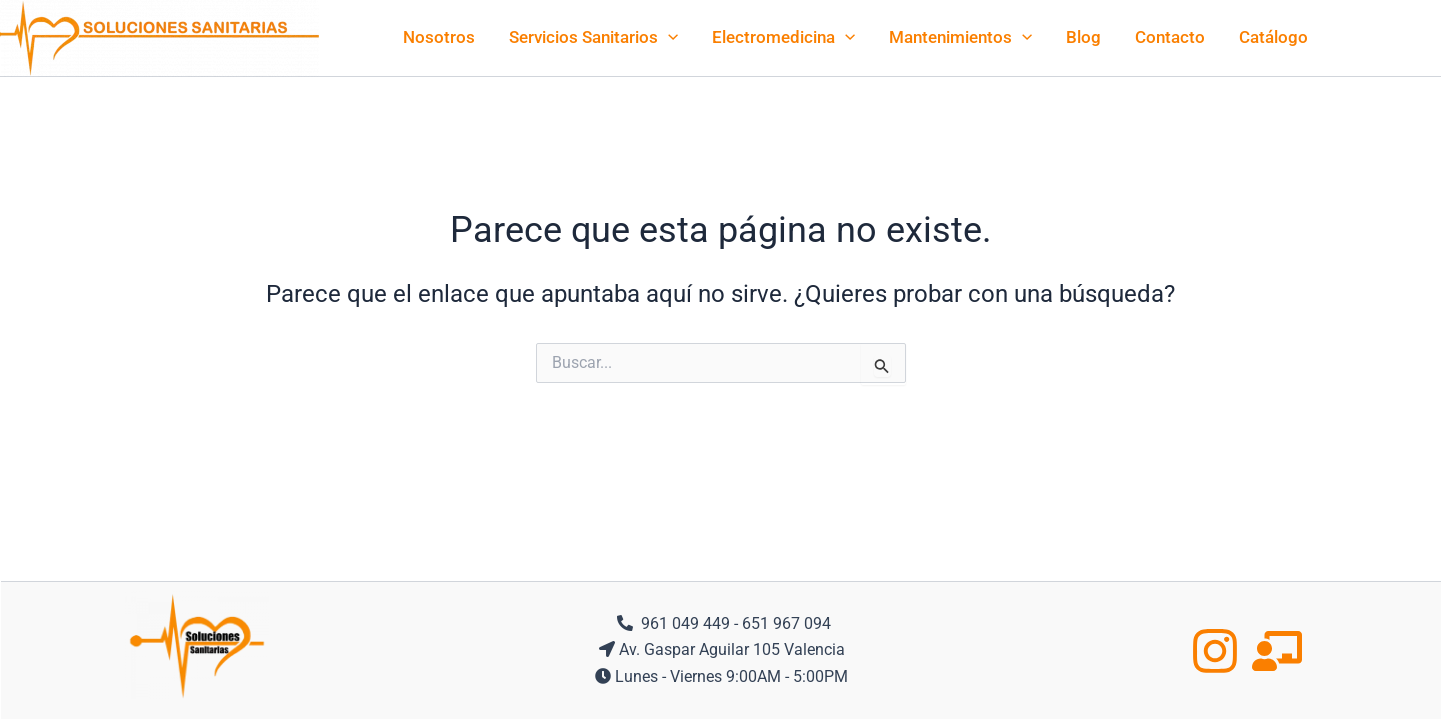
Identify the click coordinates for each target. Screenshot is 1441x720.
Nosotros (439, 37)
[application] (668, 37)
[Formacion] (1277, 651)
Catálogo (1273, 37)
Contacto (1170, 37)
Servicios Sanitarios (593, 37)
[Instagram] (1215, 651)
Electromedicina (783, 37)
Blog (1083, 37)
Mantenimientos (960, 37)
